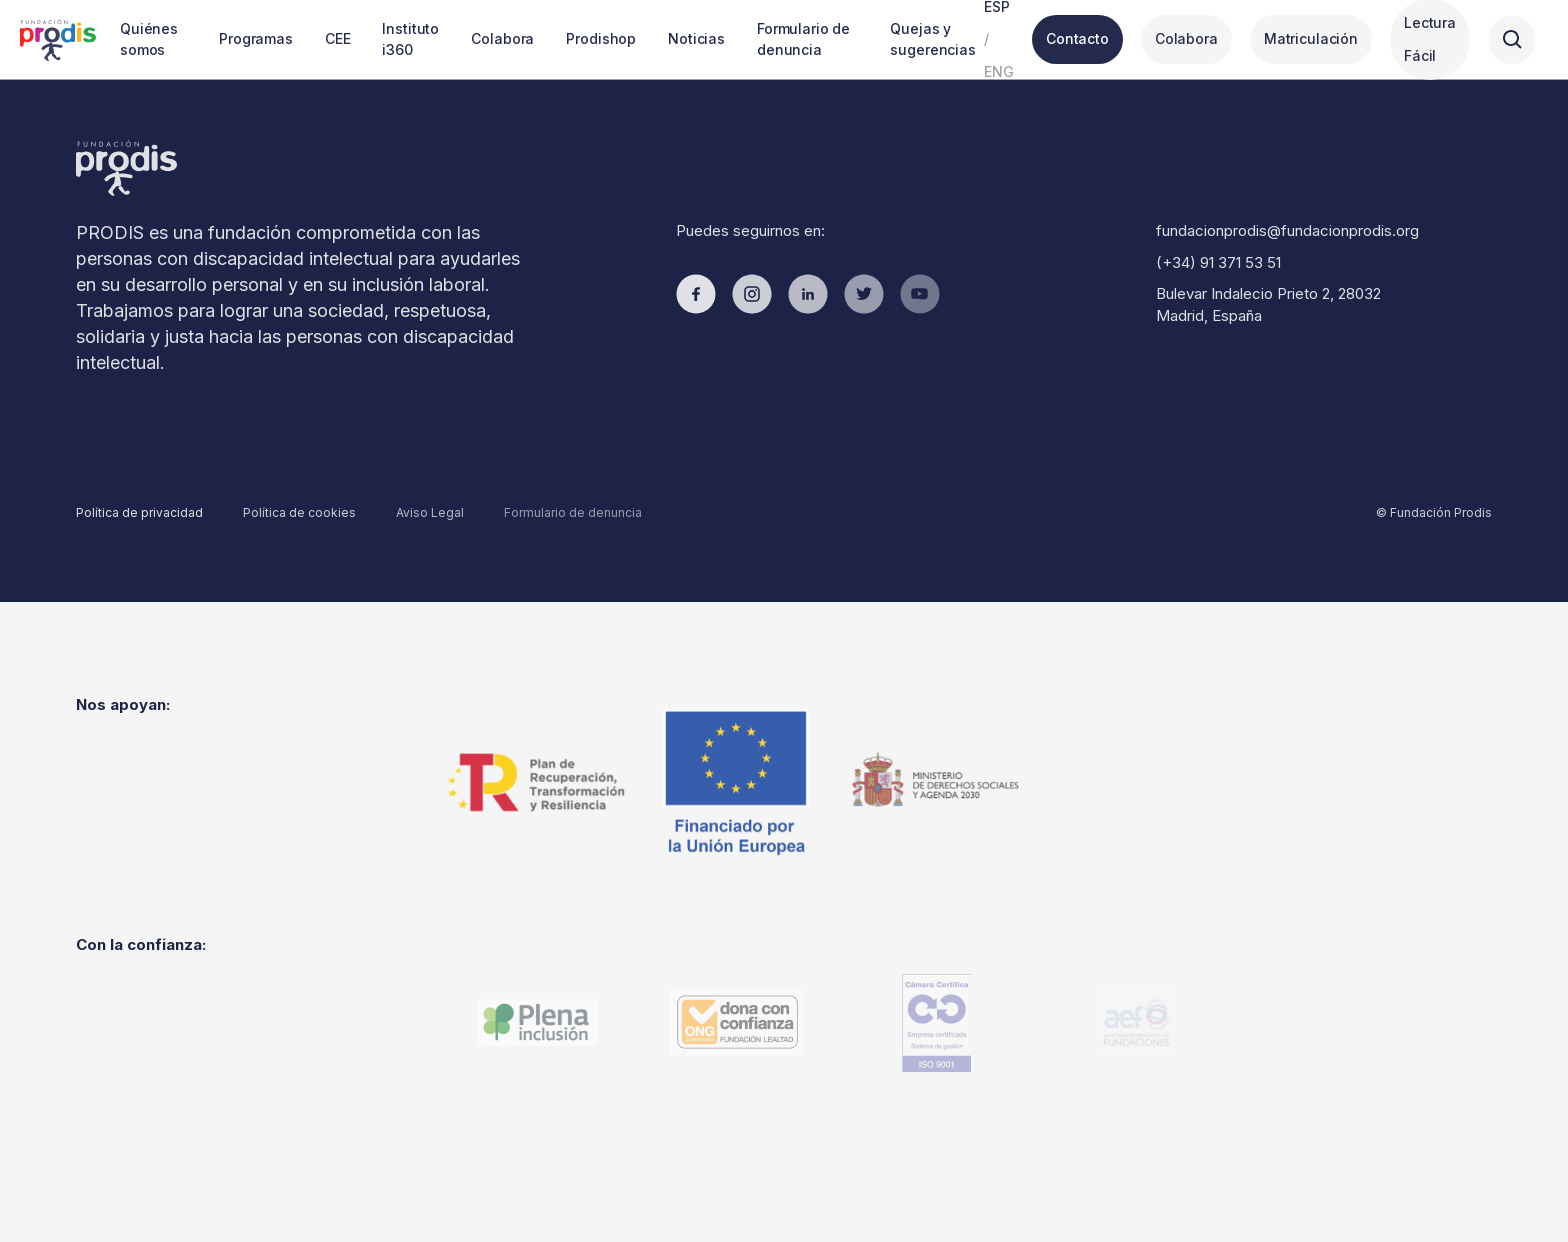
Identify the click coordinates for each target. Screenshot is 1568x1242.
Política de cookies (299, 512)
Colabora (1186, 38)
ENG (999, 71)
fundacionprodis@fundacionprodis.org (1287, 230)
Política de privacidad (139, 512)
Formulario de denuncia (573, 512)
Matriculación (1311, 38)
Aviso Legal (430, 512)
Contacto (1077, 38)
